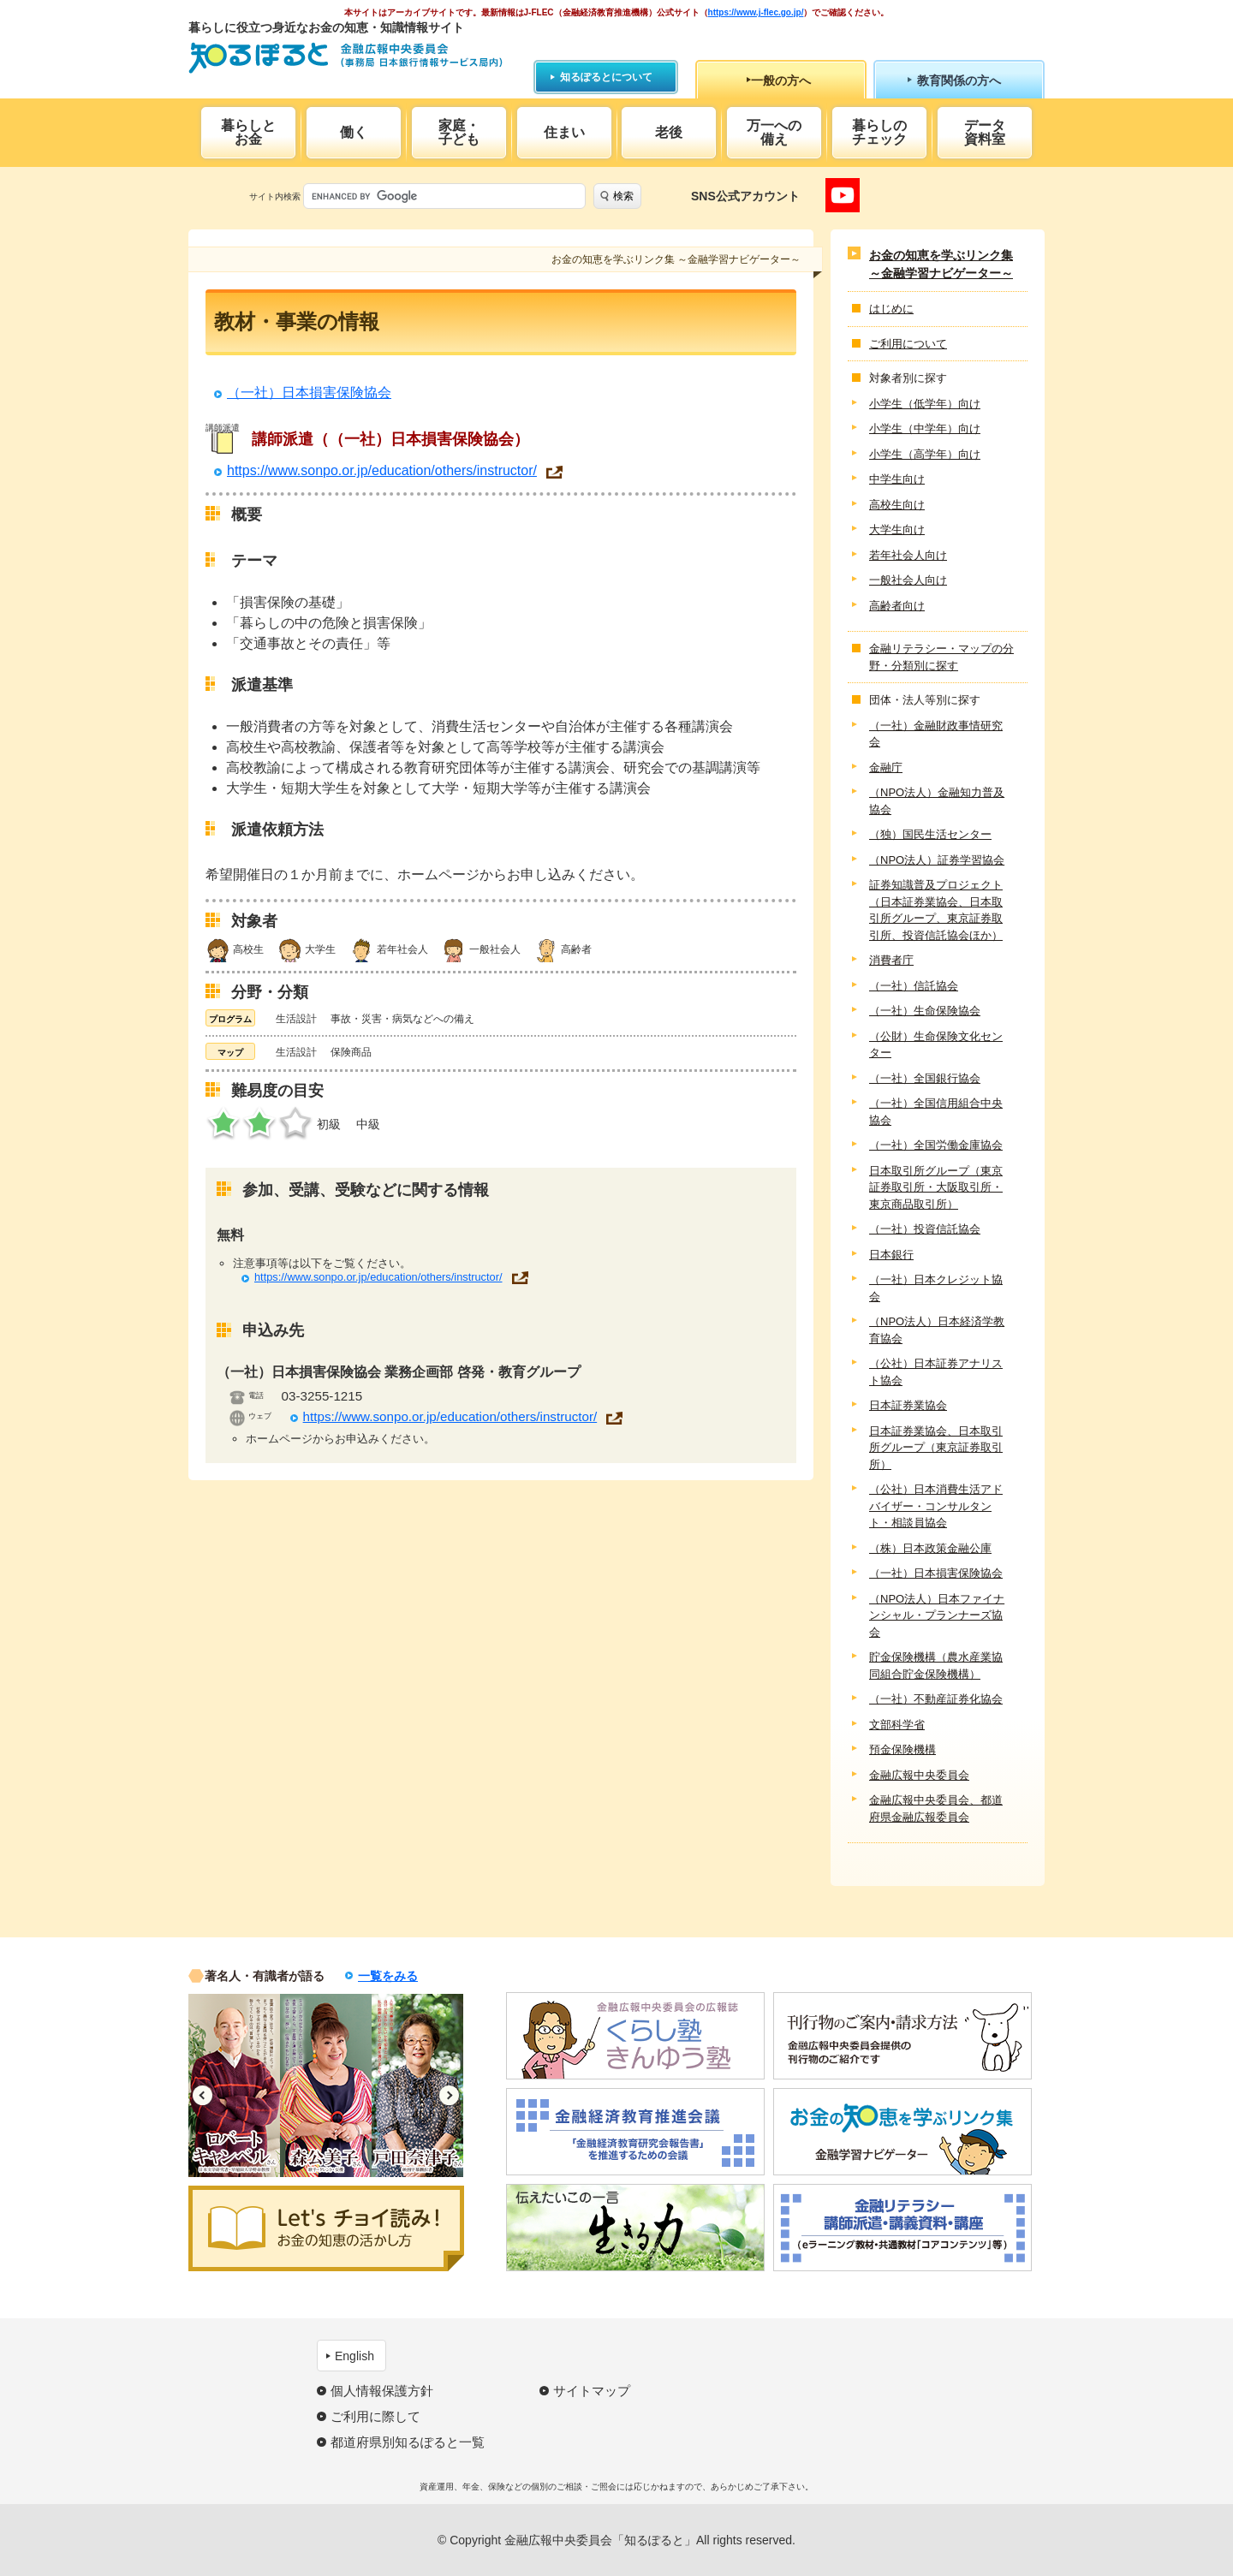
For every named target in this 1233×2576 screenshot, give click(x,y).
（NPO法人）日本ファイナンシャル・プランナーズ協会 (936, 1615)
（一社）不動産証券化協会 (936, 1699)
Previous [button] (202, 2095)
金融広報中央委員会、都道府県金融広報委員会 (936, 1808)
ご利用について (908, 343)
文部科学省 (897, 1724)
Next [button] (449, 2095)
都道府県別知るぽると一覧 (408, 2442)
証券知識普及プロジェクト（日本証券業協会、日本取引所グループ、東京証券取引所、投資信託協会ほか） (936, 910)
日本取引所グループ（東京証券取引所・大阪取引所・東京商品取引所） (936, 1187)
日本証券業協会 (908, 1405)
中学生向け (897, 479)
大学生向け (897, 529)
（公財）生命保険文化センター (936, 1045)
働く (353, 132)
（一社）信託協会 (913, 985)
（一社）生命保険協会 (924, 1010)
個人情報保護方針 (382, 2390)
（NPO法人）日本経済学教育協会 (936, 1330)
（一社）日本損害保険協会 (309, 392)
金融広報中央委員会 (919, 1775)
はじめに (891, 308)
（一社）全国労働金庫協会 (936, 1145)
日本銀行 (891, 1254)
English (354, 2356)
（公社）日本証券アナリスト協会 (936, 1372)
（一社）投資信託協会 (924, 1229)
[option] (234, 2085)
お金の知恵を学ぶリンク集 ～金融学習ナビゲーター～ (941, 264)
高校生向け (897, 504)
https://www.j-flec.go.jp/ (756, 12)
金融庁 (885, 767)
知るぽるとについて (606, 77)
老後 (668, 132)
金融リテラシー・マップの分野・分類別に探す (941, 657)
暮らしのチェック (879, 132)
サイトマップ (591, 2390)
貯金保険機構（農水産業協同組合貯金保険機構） (936, 1666)
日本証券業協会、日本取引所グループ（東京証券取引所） (936, 1448)
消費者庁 (891, 960)
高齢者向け (897, 605)
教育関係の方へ (959, 80)
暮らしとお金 (248, 132)
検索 (623, 196)
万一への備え (774, 132)
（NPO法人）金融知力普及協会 (936, 801)
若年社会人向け (908, 555)
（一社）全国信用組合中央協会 (936, 1112)
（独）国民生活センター (930, 834)
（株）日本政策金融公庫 (930, 1548)
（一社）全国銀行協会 (924, 1078)
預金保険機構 (902, 1749)
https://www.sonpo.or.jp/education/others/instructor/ (382, 471)
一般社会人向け (908, 580)
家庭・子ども (459, 132)
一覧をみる (388, 1976)
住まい (564, 132)
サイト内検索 (275, 196)
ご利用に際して (375, 2416)
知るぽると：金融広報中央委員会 (345, 58)
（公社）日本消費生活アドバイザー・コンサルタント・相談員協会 (936, 1506)
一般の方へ (781, 80)
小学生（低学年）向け (924, 403)
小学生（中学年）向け (924, 428)
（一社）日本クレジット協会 (936, 1288)
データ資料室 (984, 132)
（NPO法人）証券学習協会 (936, 860)
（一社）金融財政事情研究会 (936, 734)
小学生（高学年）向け (924, 454)
